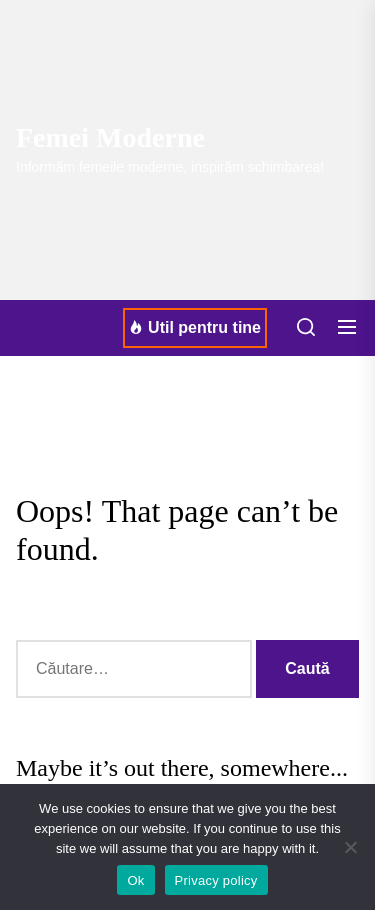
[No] (350, 847)
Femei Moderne (110, 137)
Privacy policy (216, 880)
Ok (135, 880)
